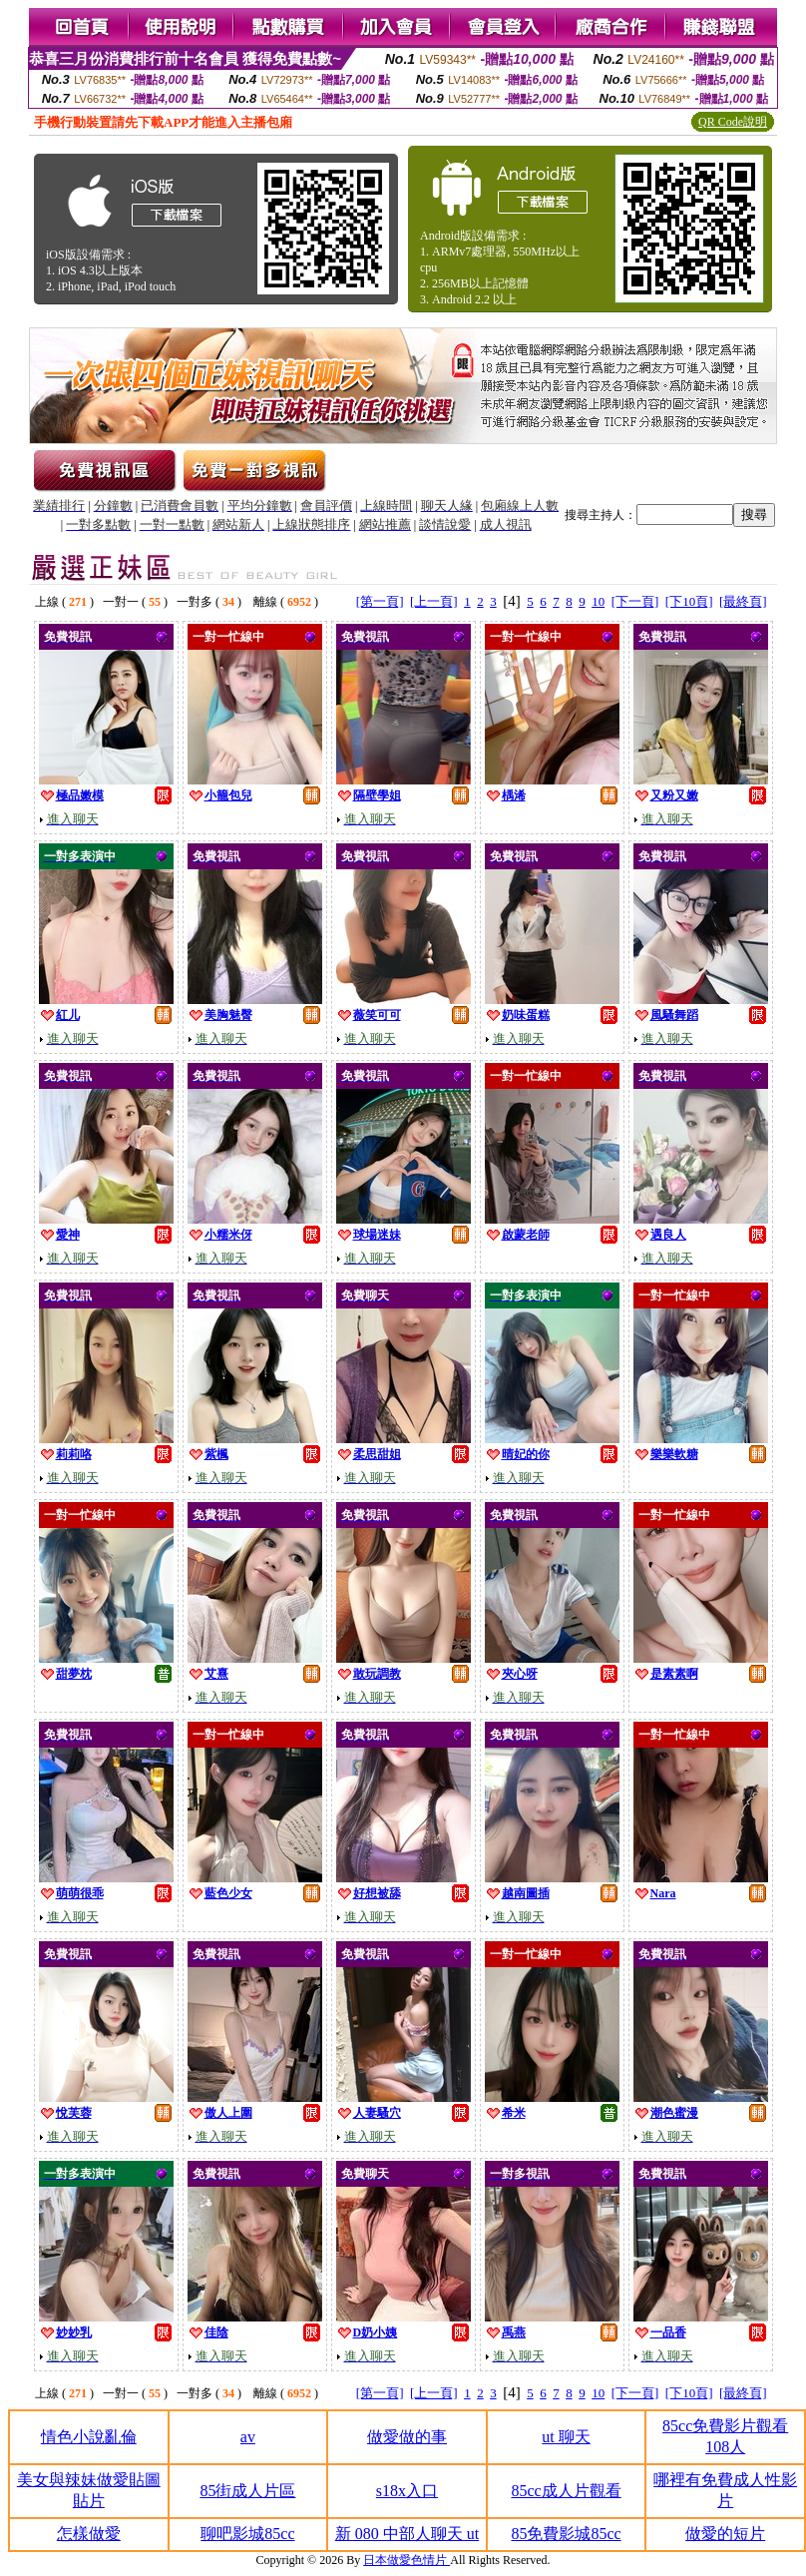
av (247, 2436)
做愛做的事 (407, 2436)
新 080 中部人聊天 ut (407, 2533)
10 (598, 601)
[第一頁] (380, 601)
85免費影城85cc (565, 2533)
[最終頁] (743, 601)
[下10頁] (689, 601)
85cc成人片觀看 (565, 2490)
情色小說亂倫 (89, 2436)
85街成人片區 (247, 2490)
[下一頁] (635, 601)
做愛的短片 (725, 2533)
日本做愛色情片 (406, 2560)
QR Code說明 (732, 122)
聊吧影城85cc (247, 2533)
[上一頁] (434, 601)
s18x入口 (407, 2490)
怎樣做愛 (89, 2533)
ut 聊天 (566, 2436)
